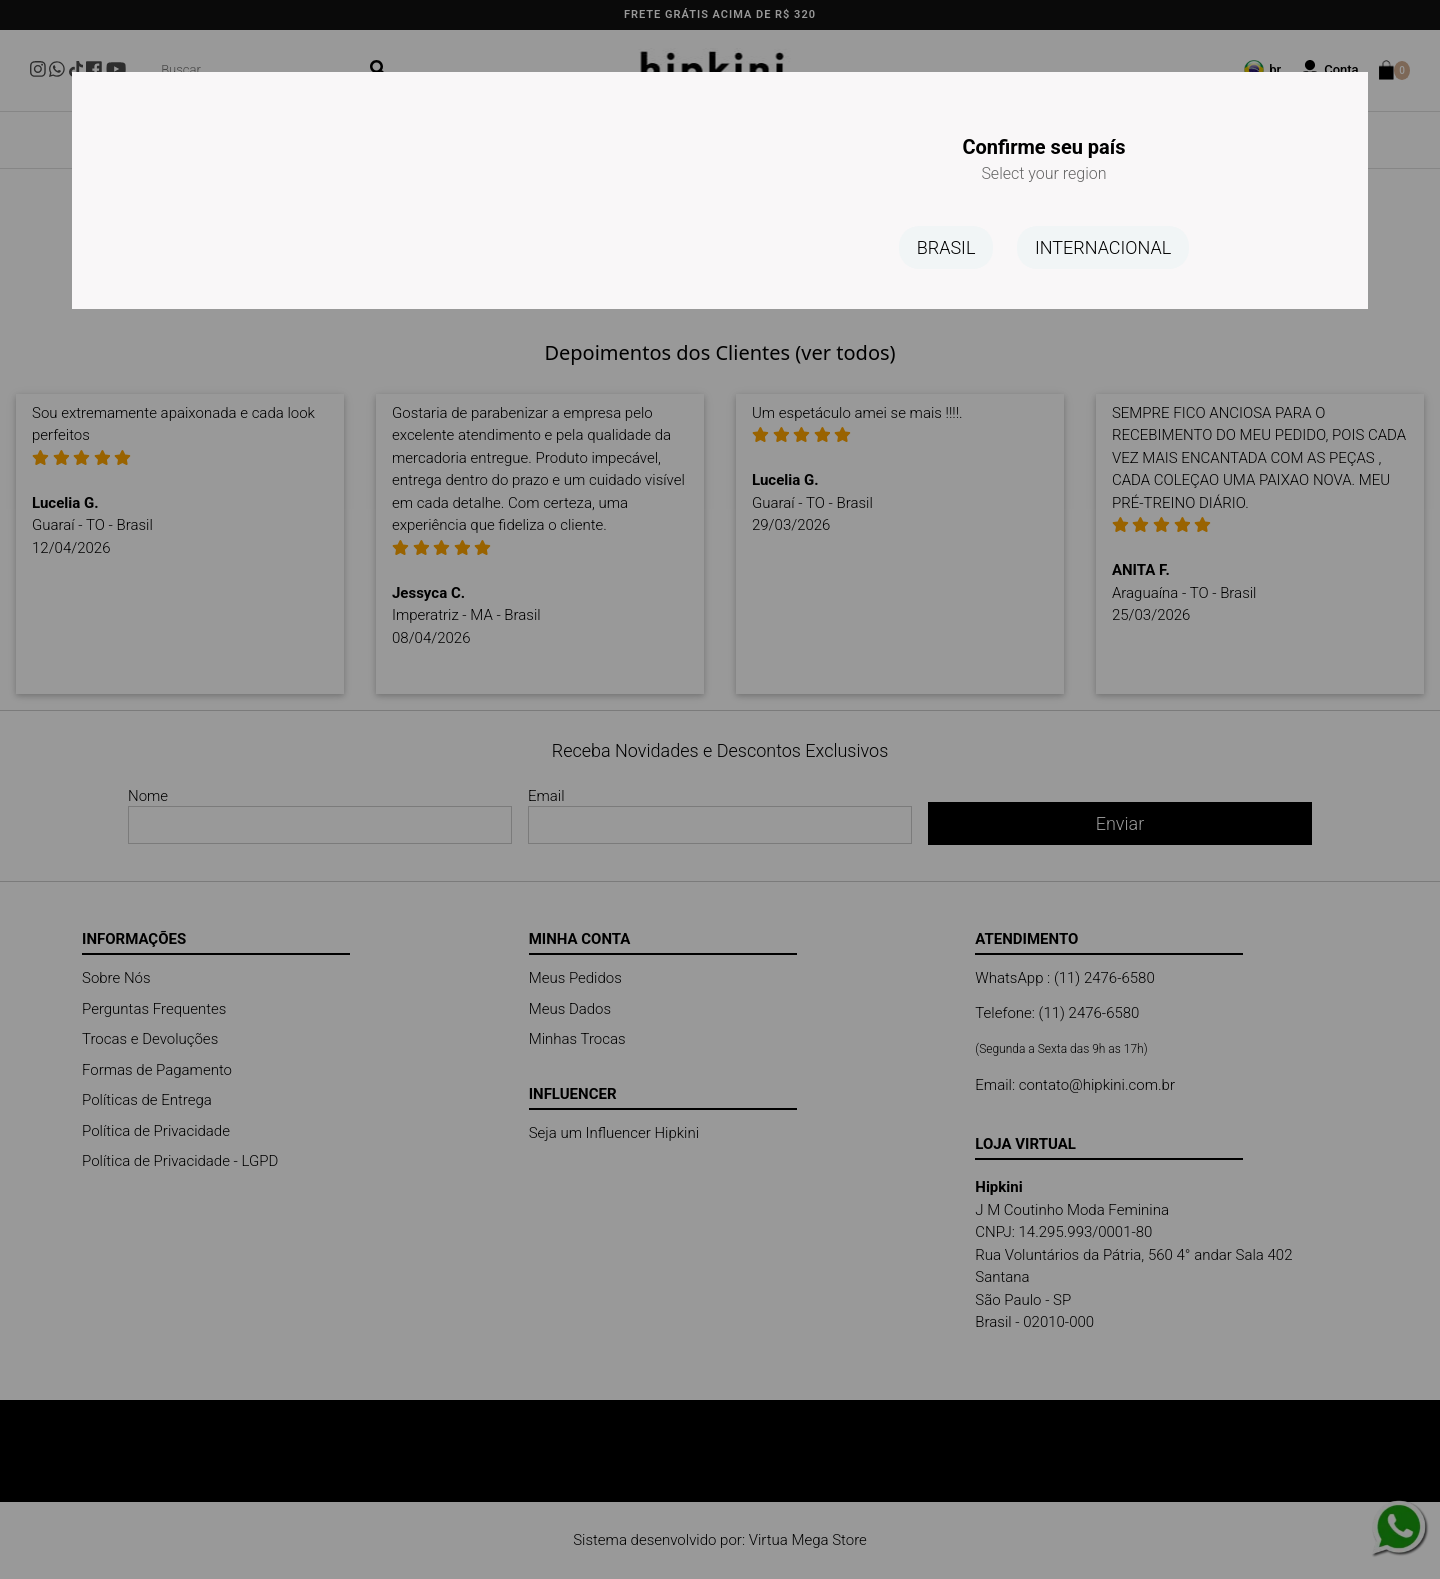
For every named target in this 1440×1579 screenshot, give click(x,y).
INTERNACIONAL (1103, 247)
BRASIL (946, 247)
